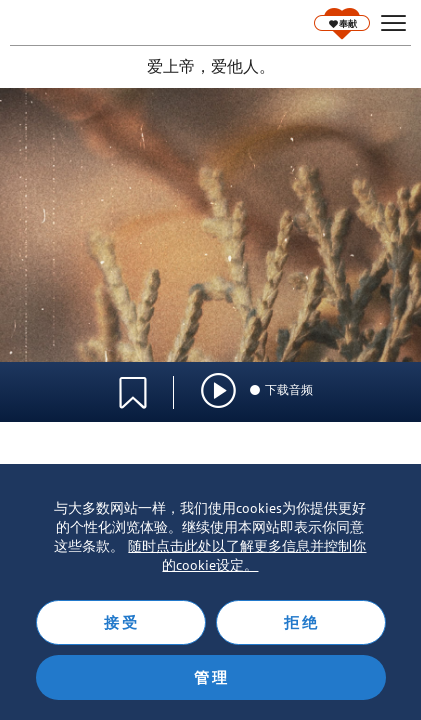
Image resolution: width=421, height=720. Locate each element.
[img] (218, 390)
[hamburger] (393, 23)
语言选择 (339, 381)
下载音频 (280, 389)
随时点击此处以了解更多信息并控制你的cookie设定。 (247, 555)
